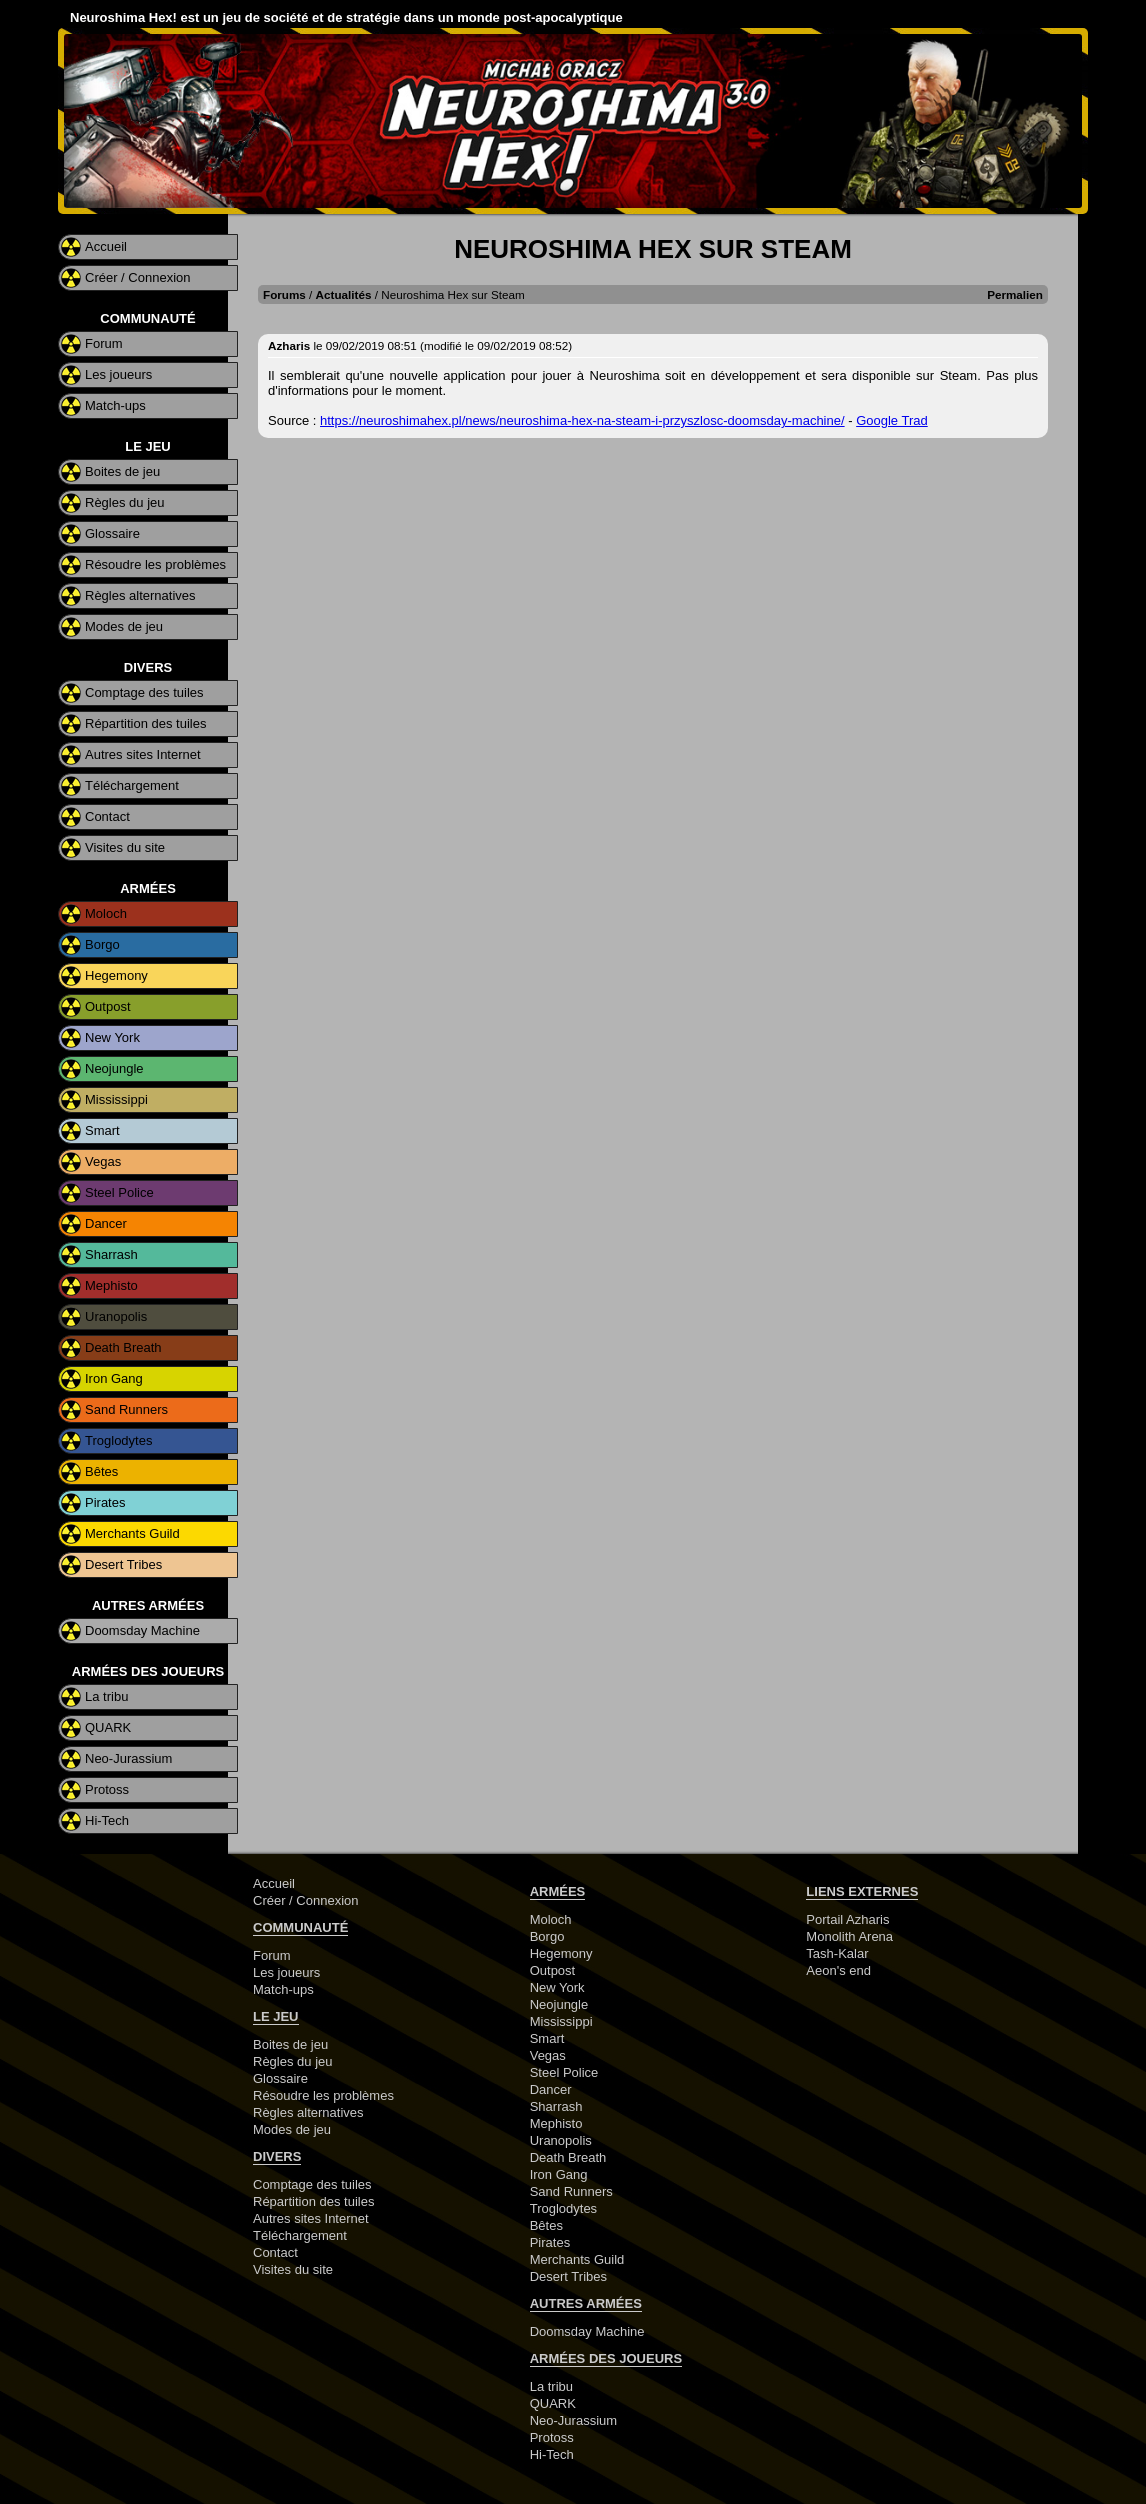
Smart (102, 1130)
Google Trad (892, 420)
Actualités (344, 294)
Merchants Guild (132, 1533)
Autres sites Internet (143, 754)
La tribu (106, 1696)
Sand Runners (126, 1409)
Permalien (1015, 294)
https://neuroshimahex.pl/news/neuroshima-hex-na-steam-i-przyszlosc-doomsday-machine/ (582, 420)
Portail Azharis (847, 1919)
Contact (107, 816)
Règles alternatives (140, 595)
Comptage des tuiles (144, 692)
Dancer (106, 1223)
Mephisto (111, 1285)
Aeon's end (838, 1970)
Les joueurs (118, 374)
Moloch (106, 913)
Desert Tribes (123, 1564)
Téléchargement (132, 785)
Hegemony (116, 975)
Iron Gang (114, 1378)
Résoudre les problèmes (155, 564)
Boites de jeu (122, 471)
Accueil (106, 246)
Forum (104, 343)
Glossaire (112, 533)
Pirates (105, 1502)
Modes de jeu (124, 626)
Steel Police (119, 1192)
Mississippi (116, 1099)
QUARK (108, 1727)
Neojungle (114, 1068)
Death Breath (123, 1347)
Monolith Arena (849, 1936)
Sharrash (111, 1254)
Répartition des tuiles (145, 723)
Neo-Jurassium (128, 1758)
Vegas (103, 1161)
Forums (284, 294)
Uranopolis (116, 1316)
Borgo (102, 944)
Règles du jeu (125, 502)
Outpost (108, 1006)
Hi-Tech (107, 1820)
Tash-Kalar (837, 1953)
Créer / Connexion (138, 277)
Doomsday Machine (142, 1630)
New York (112, 1037)
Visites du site (125, 847)
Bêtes (101, 1471)
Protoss (107, 1789)
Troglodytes (118, 1440)
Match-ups (115, 405)
